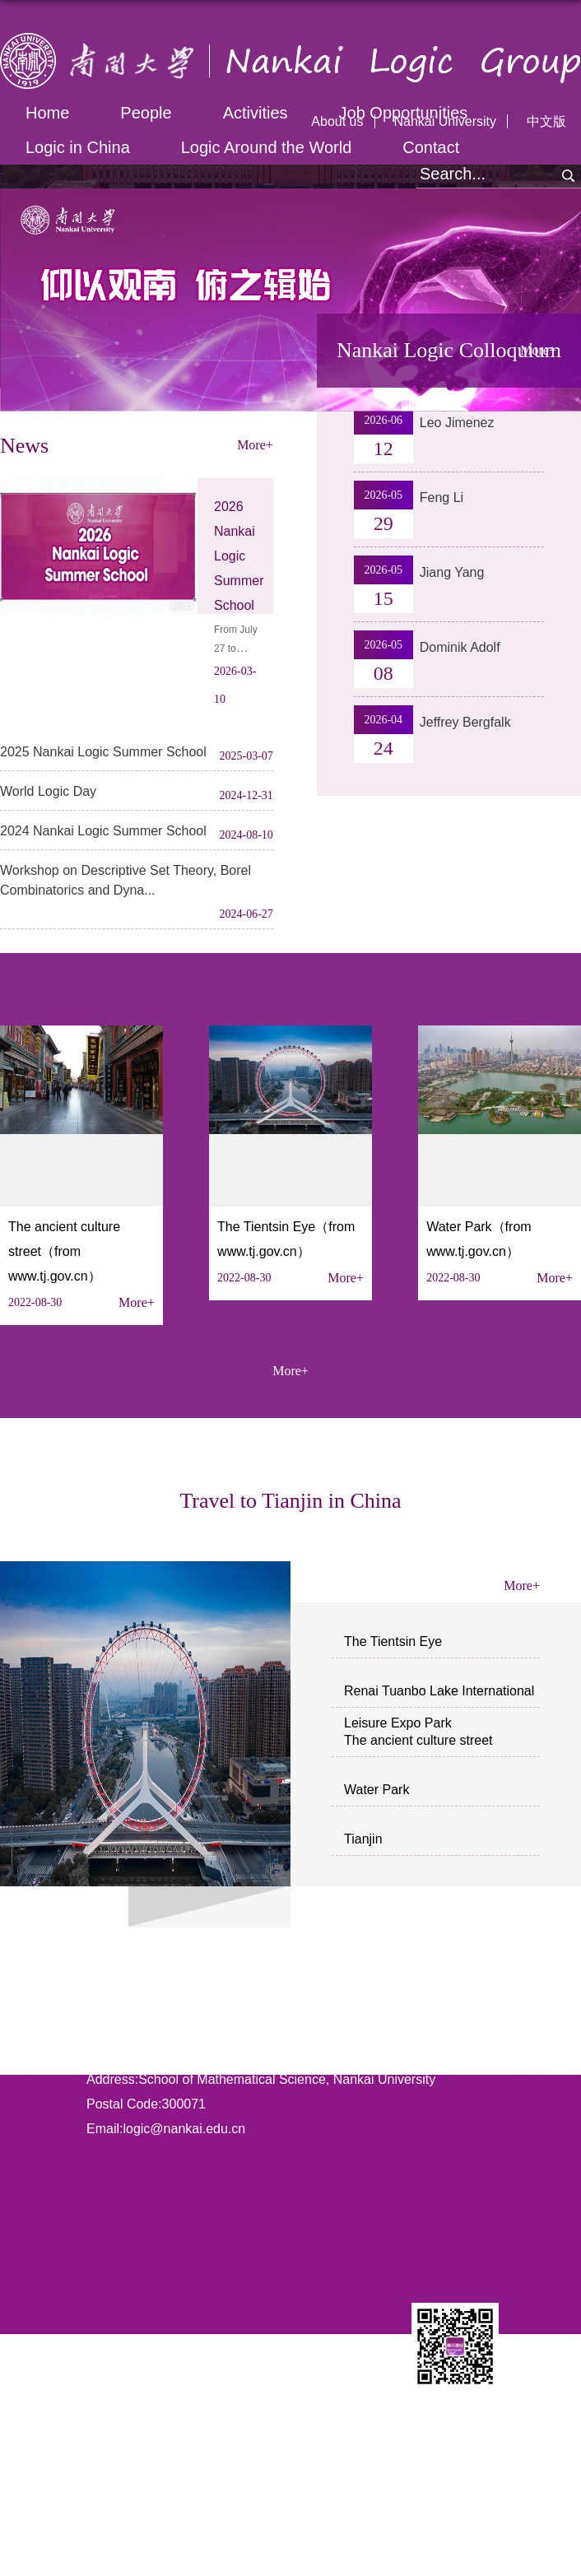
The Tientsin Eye (393, 1641)
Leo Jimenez (457, 423)
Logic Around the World (266, 147)
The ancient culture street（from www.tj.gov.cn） (64, 1251)
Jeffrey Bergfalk (465, 722)
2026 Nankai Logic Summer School (238, 556)
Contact (430, 147)
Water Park (376, 1790)
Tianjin (363, 1839)
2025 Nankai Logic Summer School (103, 752)
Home (47, 113)
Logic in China (78, 147)
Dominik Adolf (460, 647)
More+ (137, 1302)
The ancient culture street (418, 1740)
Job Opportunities (403, 113)
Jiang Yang (452, 572)
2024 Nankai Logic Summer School (103, 831)
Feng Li (441, 498)
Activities (255, 113)
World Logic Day (48, 791)
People (145, 113)
